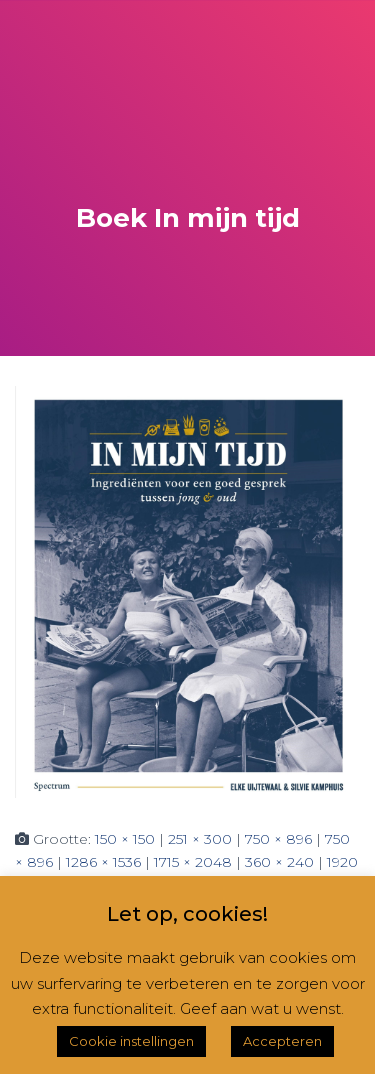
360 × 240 (279, 862)
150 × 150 (125, 839)
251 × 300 (200, 839)
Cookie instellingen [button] (131, 1041)
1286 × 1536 (103, 862)
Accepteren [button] (282, 1041)
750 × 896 (278, 839)
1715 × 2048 (193, 862)
